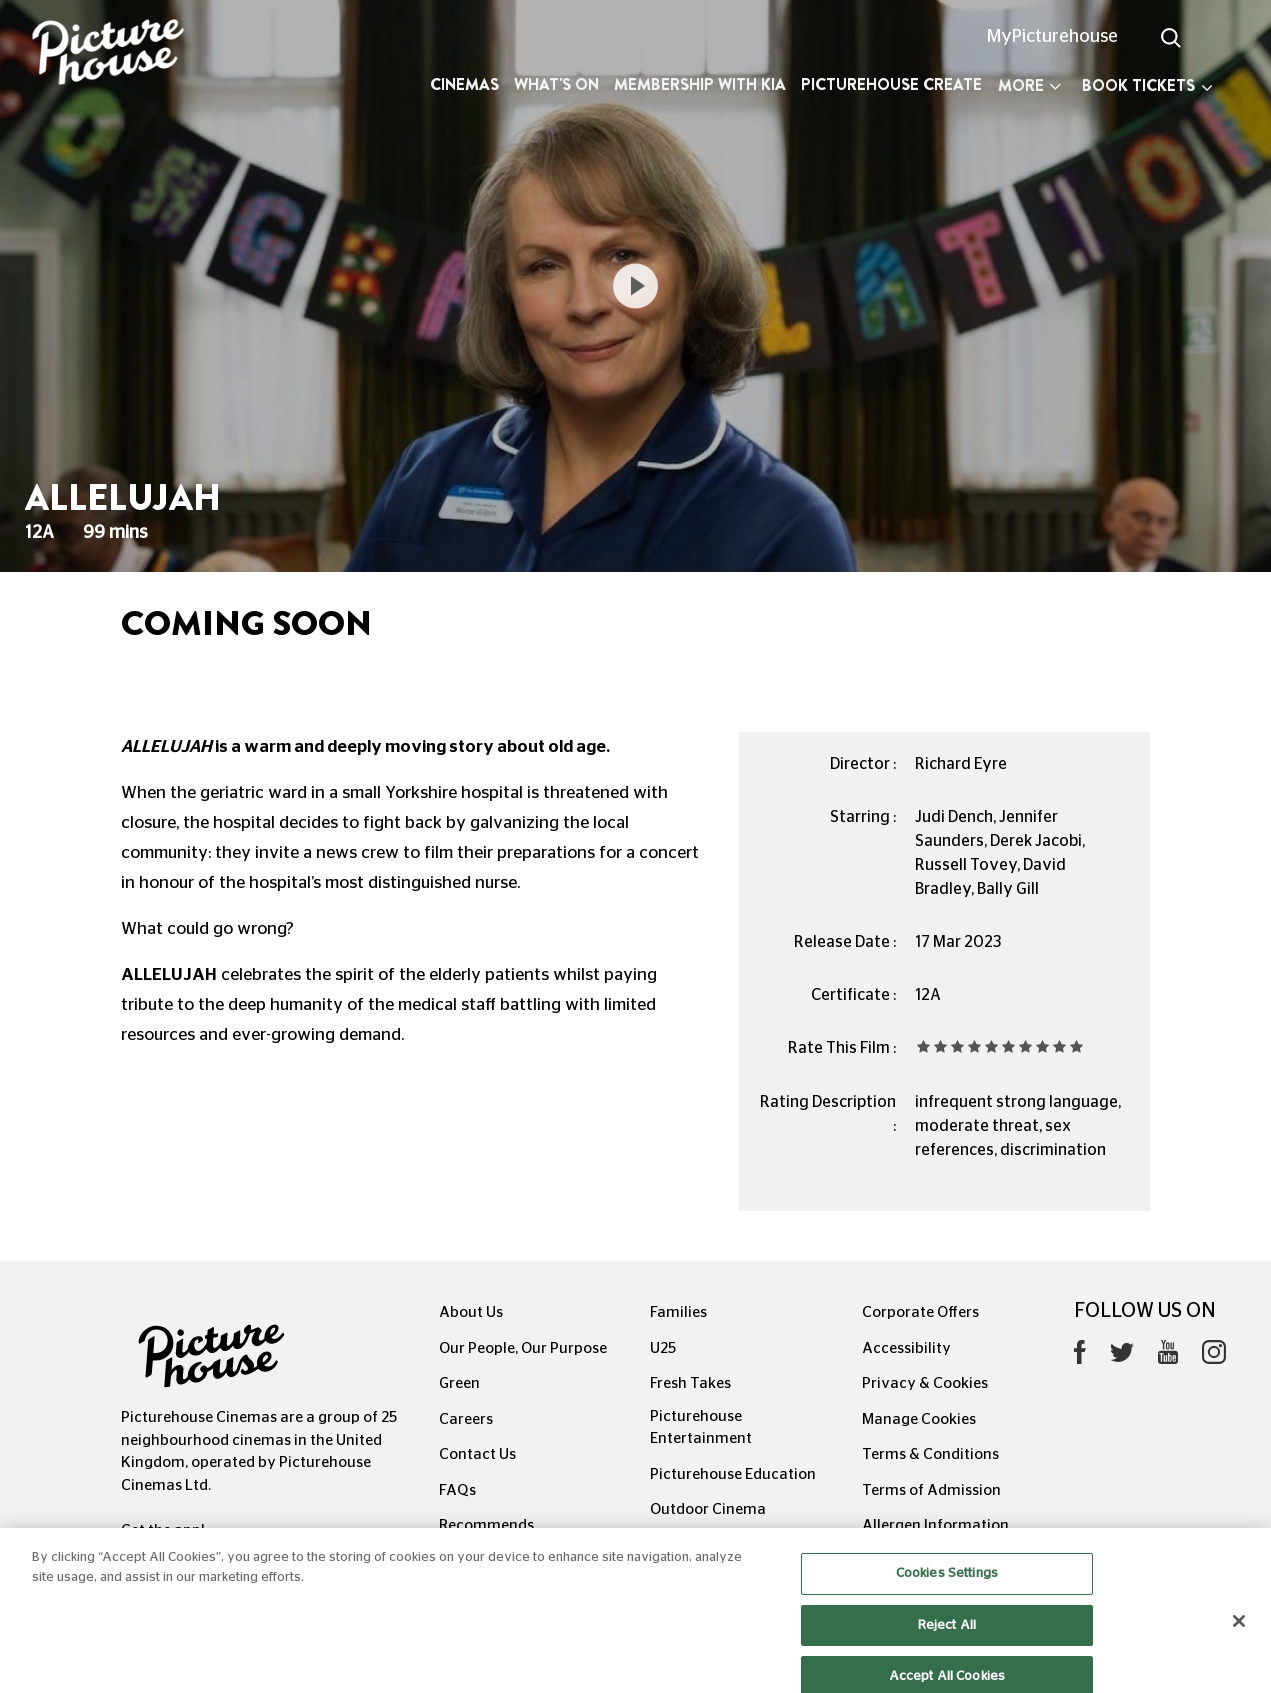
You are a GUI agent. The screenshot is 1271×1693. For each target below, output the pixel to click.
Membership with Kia (700, 84)
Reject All (947, 1636)
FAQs (457, 1490)
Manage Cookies (919, 1419)
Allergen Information (935, 1525)
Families (678, 1312)
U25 (663, 1348)
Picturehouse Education (733, 1474)
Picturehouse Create (891, 84)
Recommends (486, 1525)
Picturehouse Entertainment (701, 1428)
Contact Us (477, 1454)
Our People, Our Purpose (523, 1348)
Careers (466, 1419)
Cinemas (464, 84)
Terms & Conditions (930, 1454)
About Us (471, 1312)
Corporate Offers (920, 1312)
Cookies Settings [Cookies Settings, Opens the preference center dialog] (947, 1585)
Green (459, 1383)
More (1029, 85)
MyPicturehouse (1052, 37)
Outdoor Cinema (708, 1509)
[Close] (1239, 1633)
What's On (556, 84)
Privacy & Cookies (925, 1383)
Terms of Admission (931, 1490)
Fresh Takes (690, 1383)
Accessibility (906, 1348)
